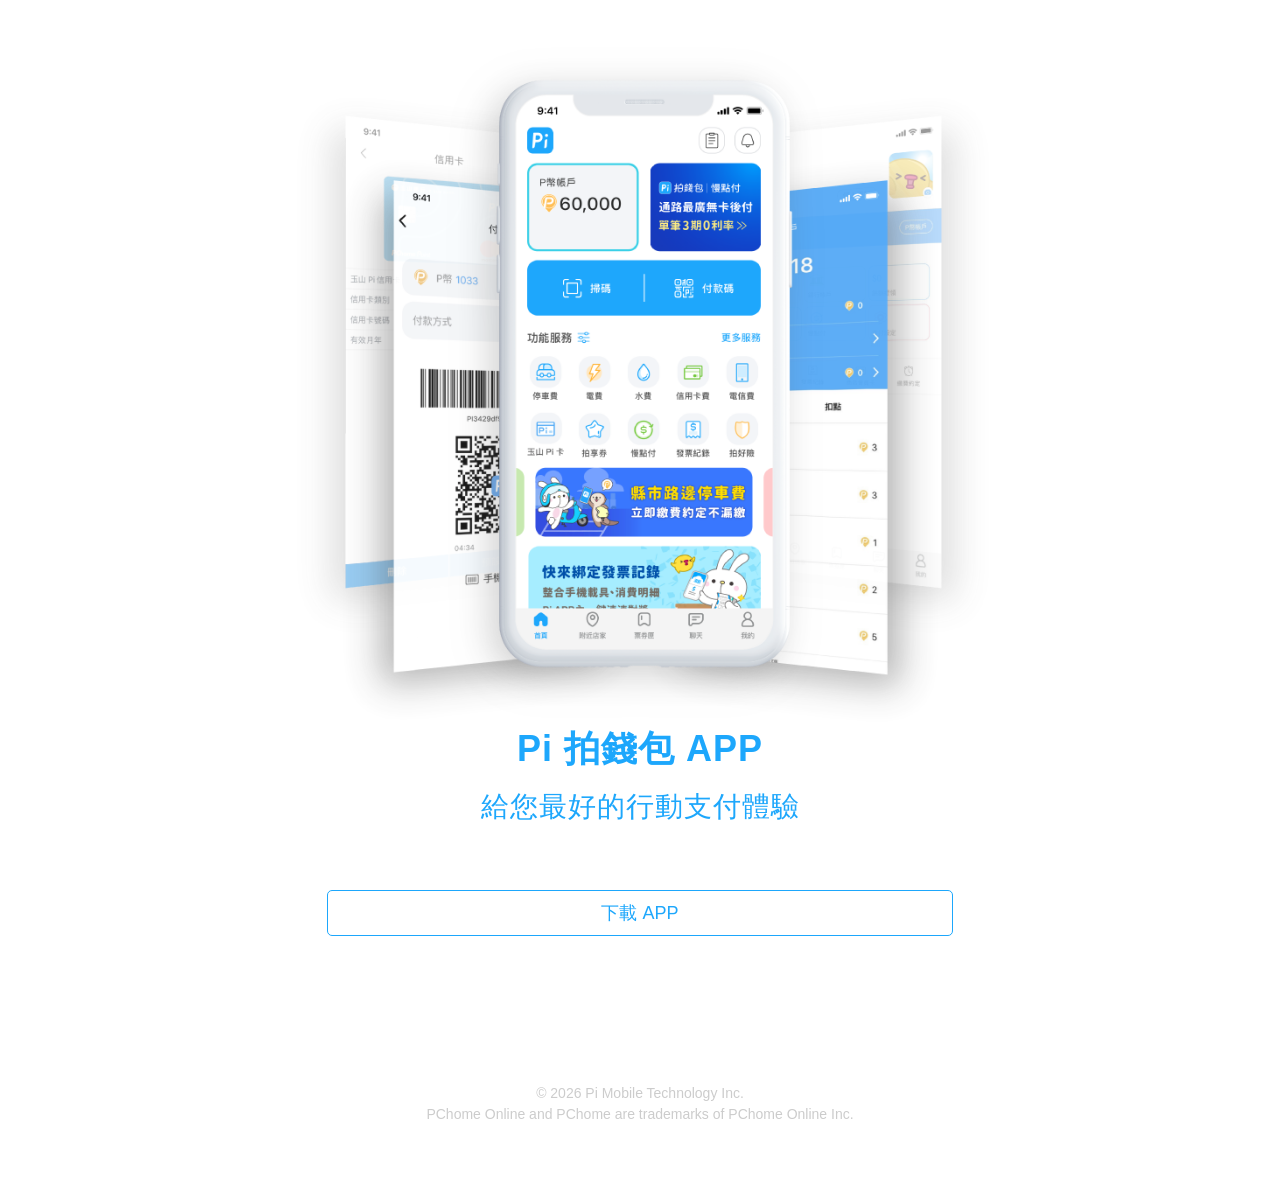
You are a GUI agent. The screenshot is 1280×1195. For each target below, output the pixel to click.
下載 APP (639, 913)
